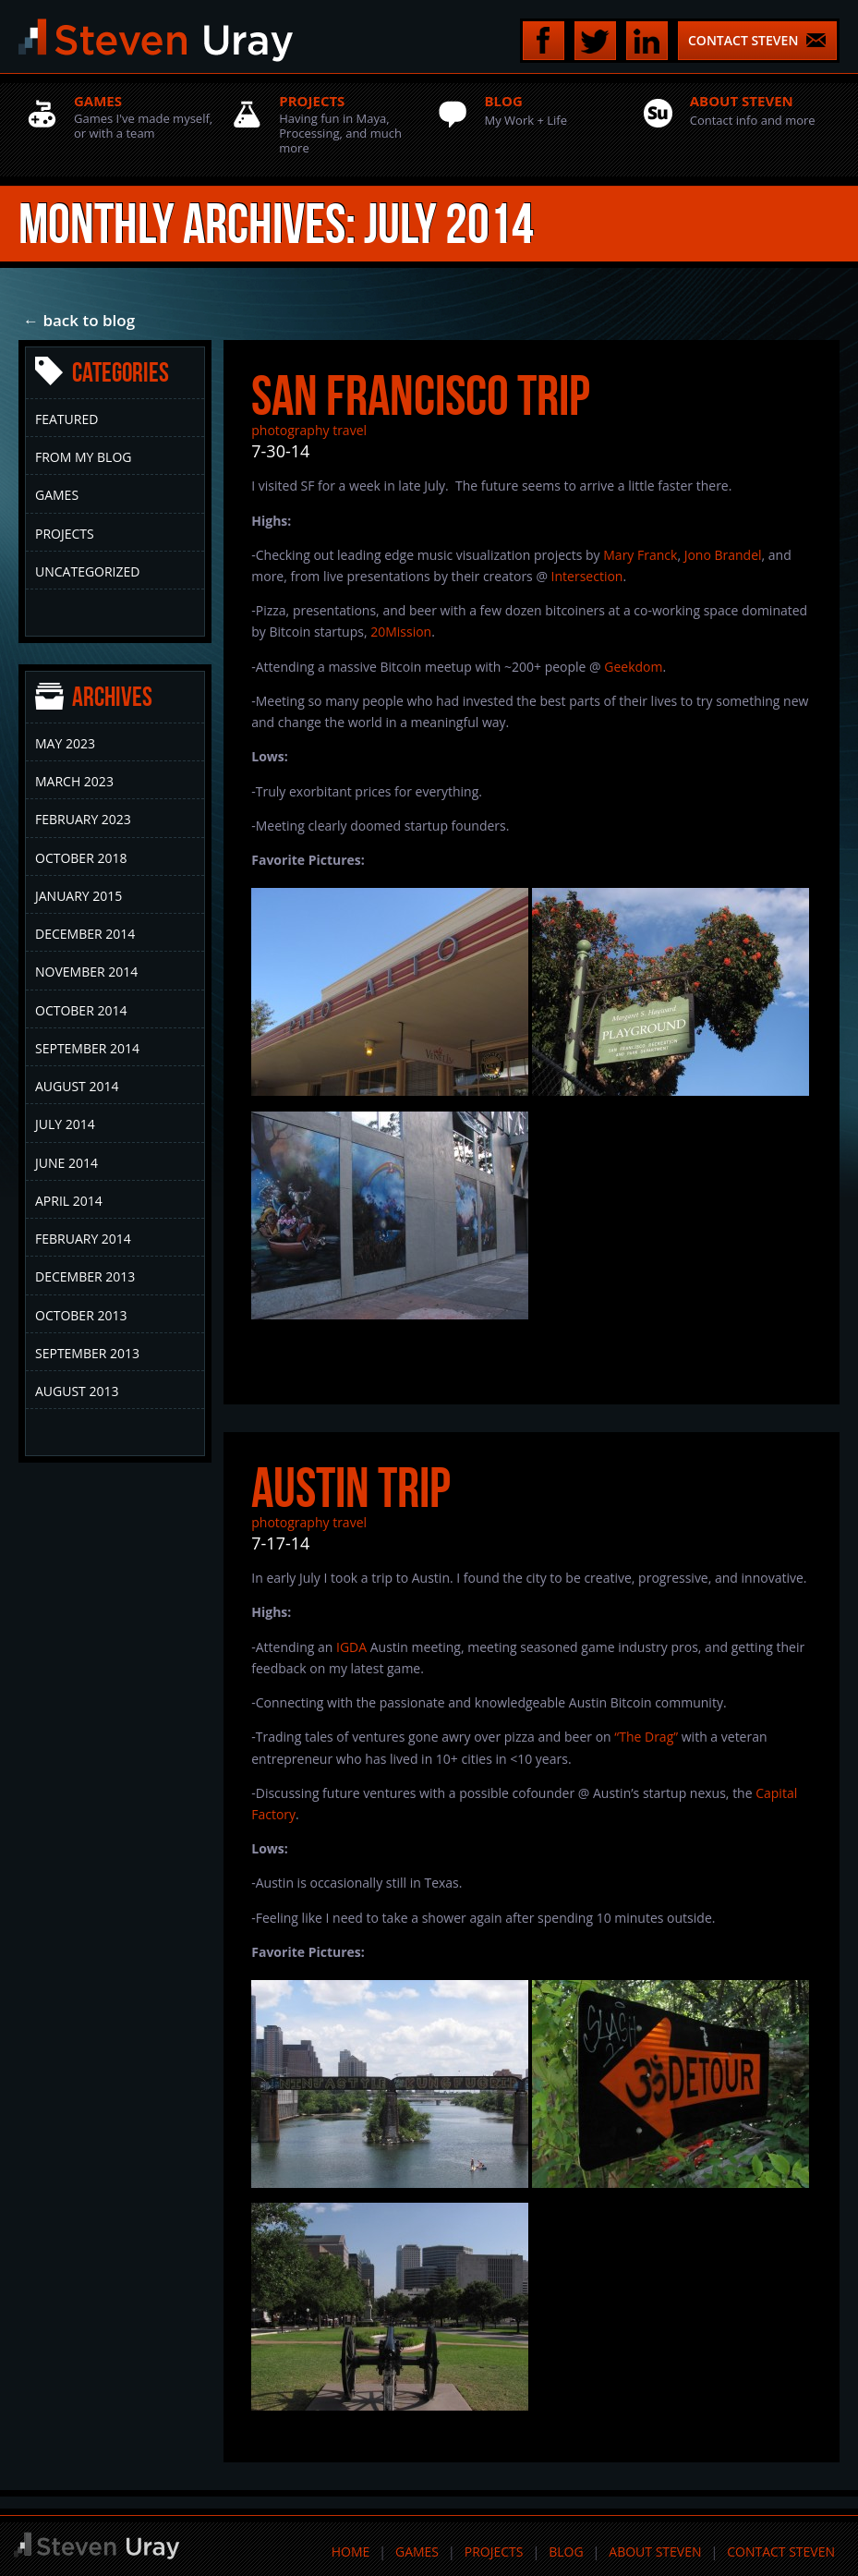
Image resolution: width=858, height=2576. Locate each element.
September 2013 (87, 1353)
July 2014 (65, 1124)
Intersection (587, 576)
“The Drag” (646, 1736)
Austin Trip (351, 1487)
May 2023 (65, 743)
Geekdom (633, 666)
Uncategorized (87, 571)
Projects (64, 533)
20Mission (400, 631)
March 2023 (74, 781)
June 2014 (66, 1163)
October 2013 (81, 1315)
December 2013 (85, 1276)
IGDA (351, 1647)
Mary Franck (640, 555)
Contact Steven (781, 2551)
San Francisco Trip (420, 395)
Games (57, 495)
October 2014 (81, 1010)
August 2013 (77, 1391)
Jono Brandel (723, 555)
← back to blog (79, 320)
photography (290, 430)
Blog (566, 2551)
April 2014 (69, 1200)
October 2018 (81, 858)
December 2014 (85, 933)
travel (349, 430)
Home (351, 2551)
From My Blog (83, 457)
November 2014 (86, 971)
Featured (66, 419)
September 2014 (87, 1048)
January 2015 (78, 896)
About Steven (655, 2551)
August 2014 (77, 1086)
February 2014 (83, 1238)
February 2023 (83, 819)
